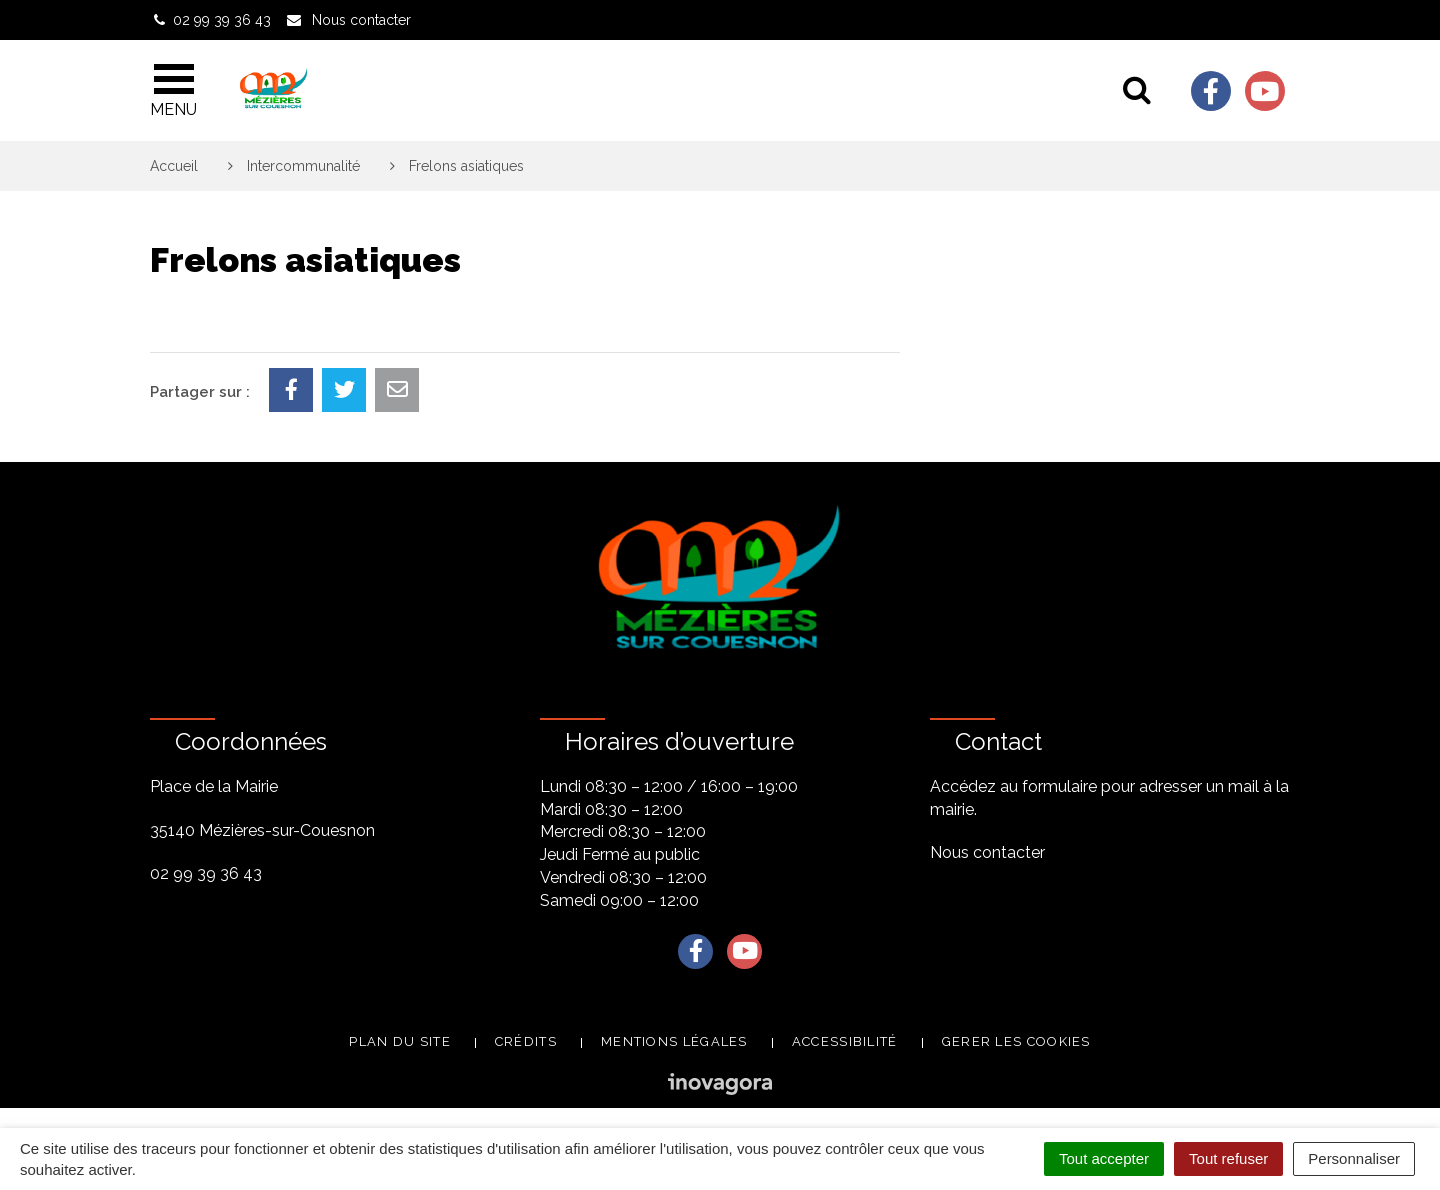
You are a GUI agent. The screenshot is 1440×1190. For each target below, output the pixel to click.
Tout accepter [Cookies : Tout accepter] (1104, 1158)
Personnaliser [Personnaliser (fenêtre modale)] (1354, 1158)
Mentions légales (674, 1041)
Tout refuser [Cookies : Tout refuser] (1228, 1158)
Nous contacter (987, 852)
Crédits (526, 1041)
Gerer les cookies (1016, 1041)
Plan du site (400, 1041)
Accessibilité (845, 1041)
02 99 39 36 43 (206, 873)
